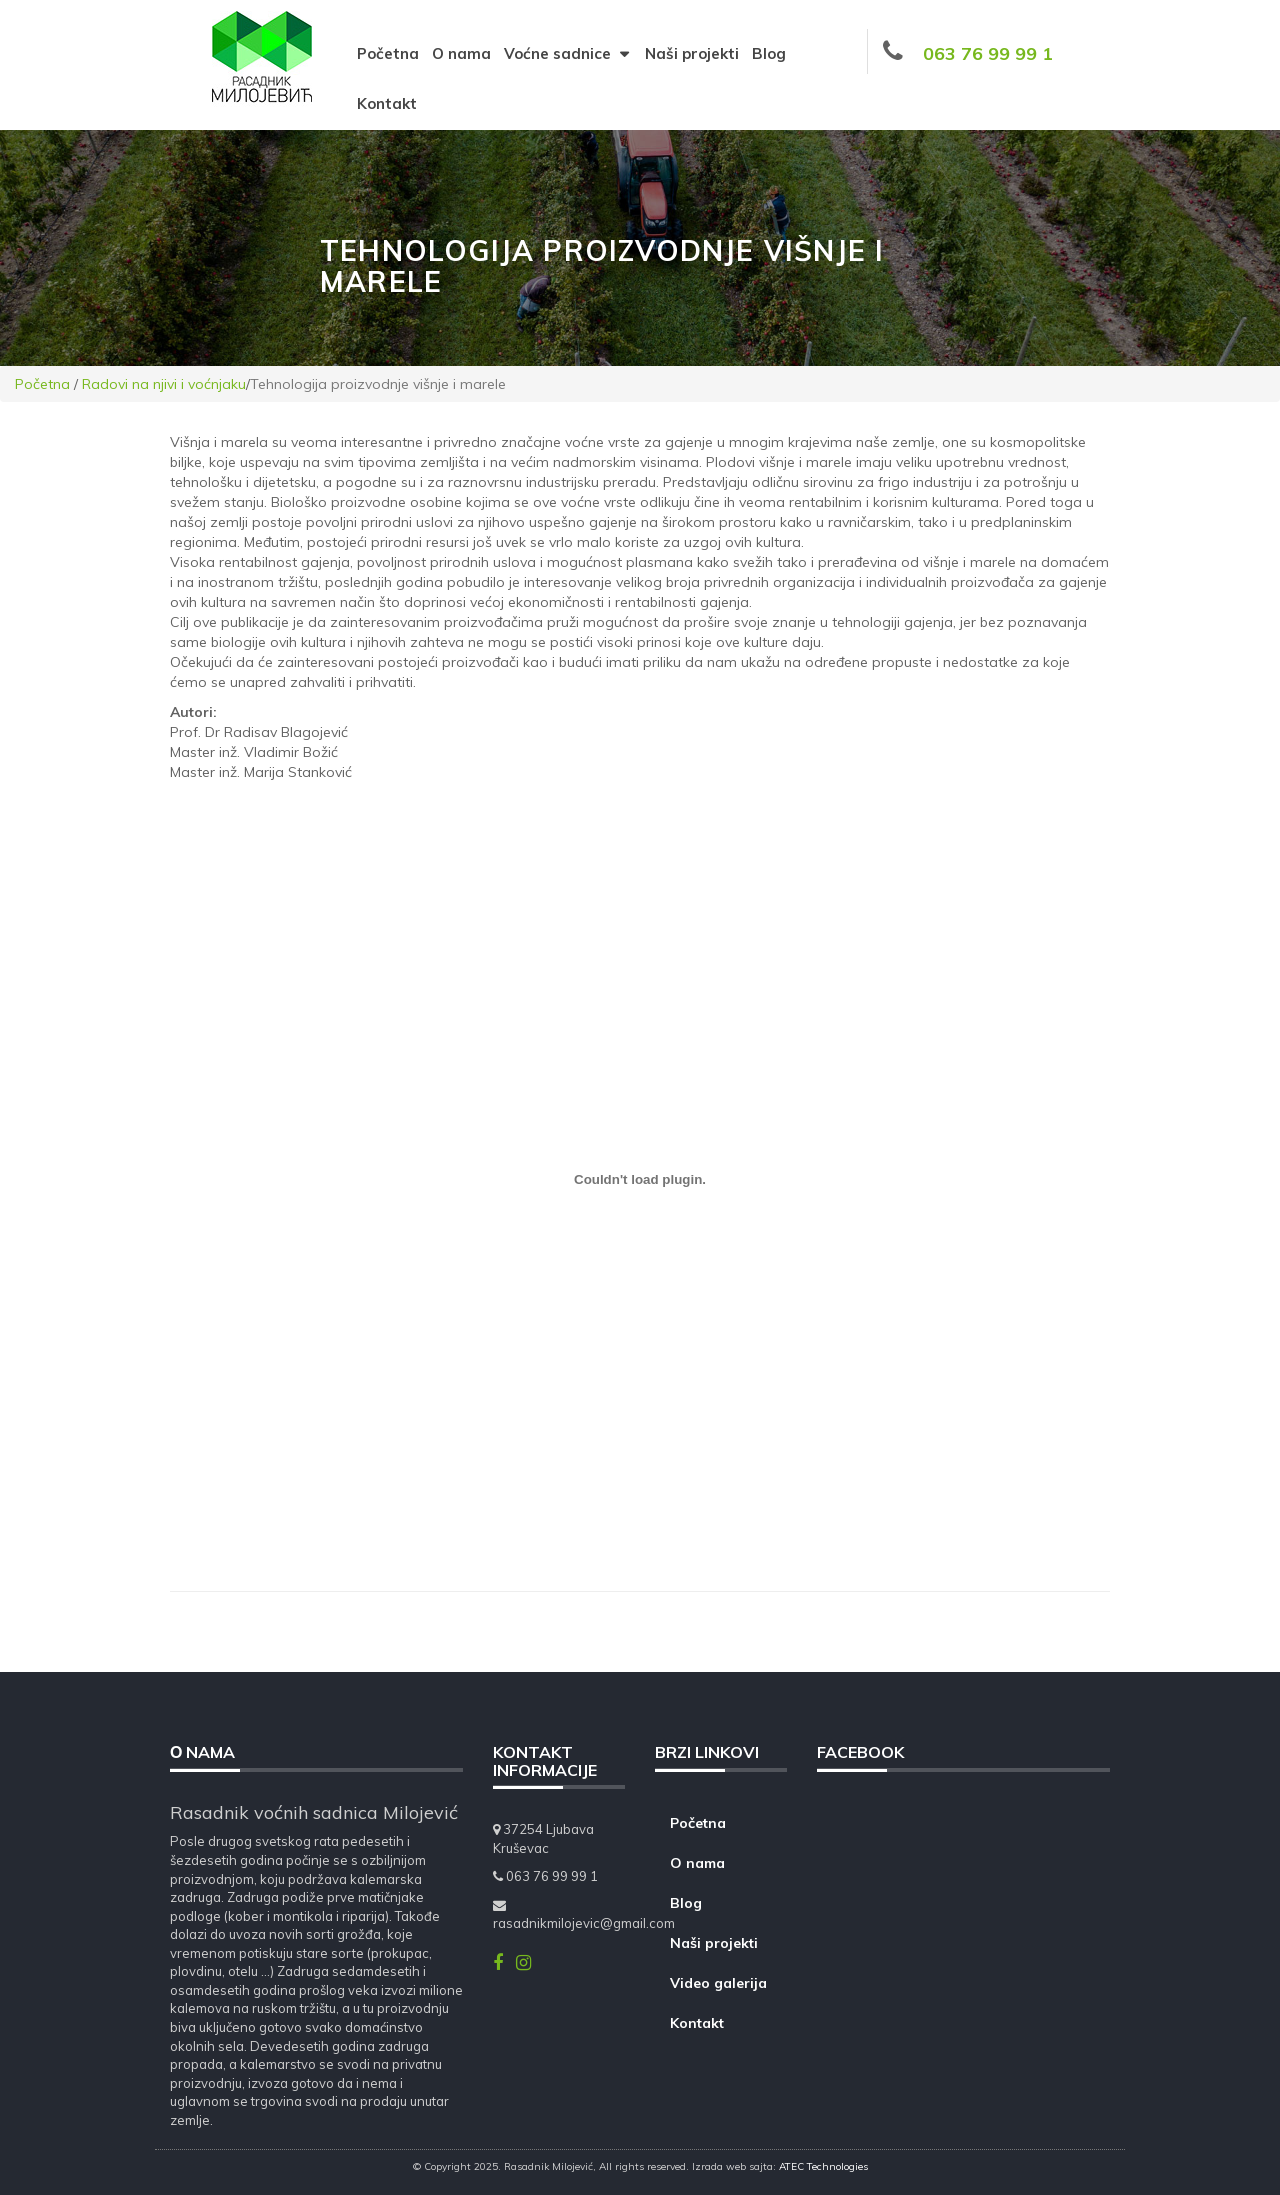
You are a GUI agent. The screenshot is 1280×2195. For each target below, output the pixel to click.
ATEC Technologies (823, 2166)
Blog (769, 53)
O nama (461, 53)
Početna (388, 53)
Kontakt (387, 103)
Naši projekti (692, 53)
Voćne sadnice (568, 53)
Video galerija (718, 1983)
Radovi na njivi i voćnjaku (164, 384)
